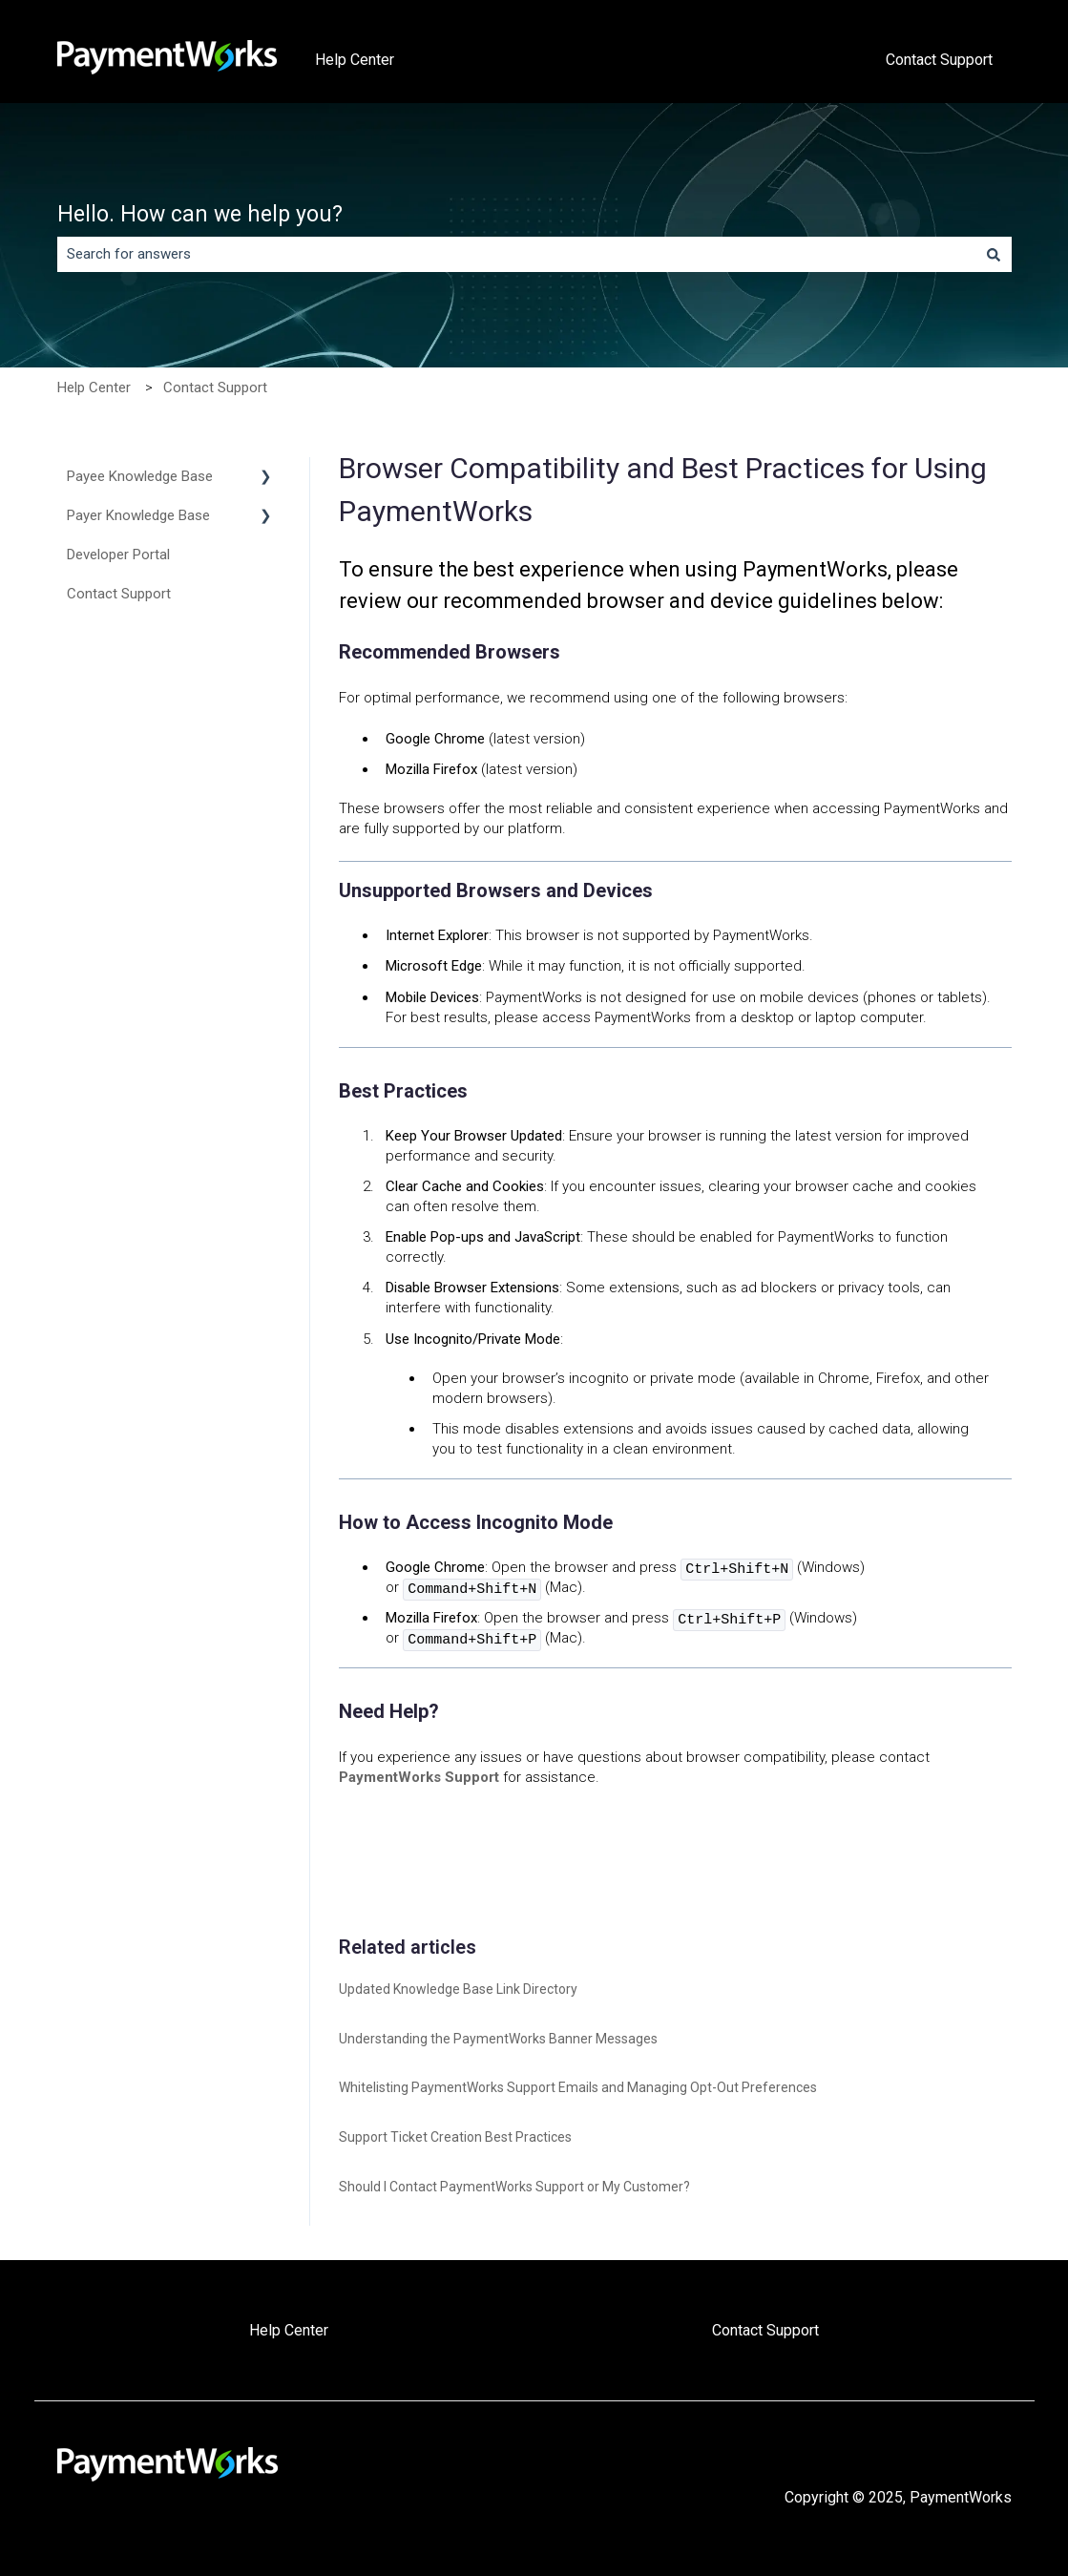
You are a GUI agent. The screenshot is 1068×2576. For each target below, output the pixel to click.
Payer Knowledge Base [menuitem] (138, 515)
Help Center (354, 60)
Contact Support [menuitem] (119, 593)
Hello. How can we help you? (200, 214)
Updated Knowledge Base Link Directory (458, 1989)
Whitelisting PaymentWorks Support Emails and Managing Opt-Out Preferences (578, 2087)
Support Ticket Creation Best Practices (455, 2137)
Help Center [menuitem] (288, 2330)
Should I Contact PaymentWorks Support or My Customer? (514, 2186)
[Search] (993, 254)
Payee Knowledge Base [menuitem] (140, 476)
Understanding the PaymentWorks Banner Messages (498, 2038)
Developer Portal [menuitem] (118, 554)
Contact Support (939, 60)
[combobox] (516, 254)
